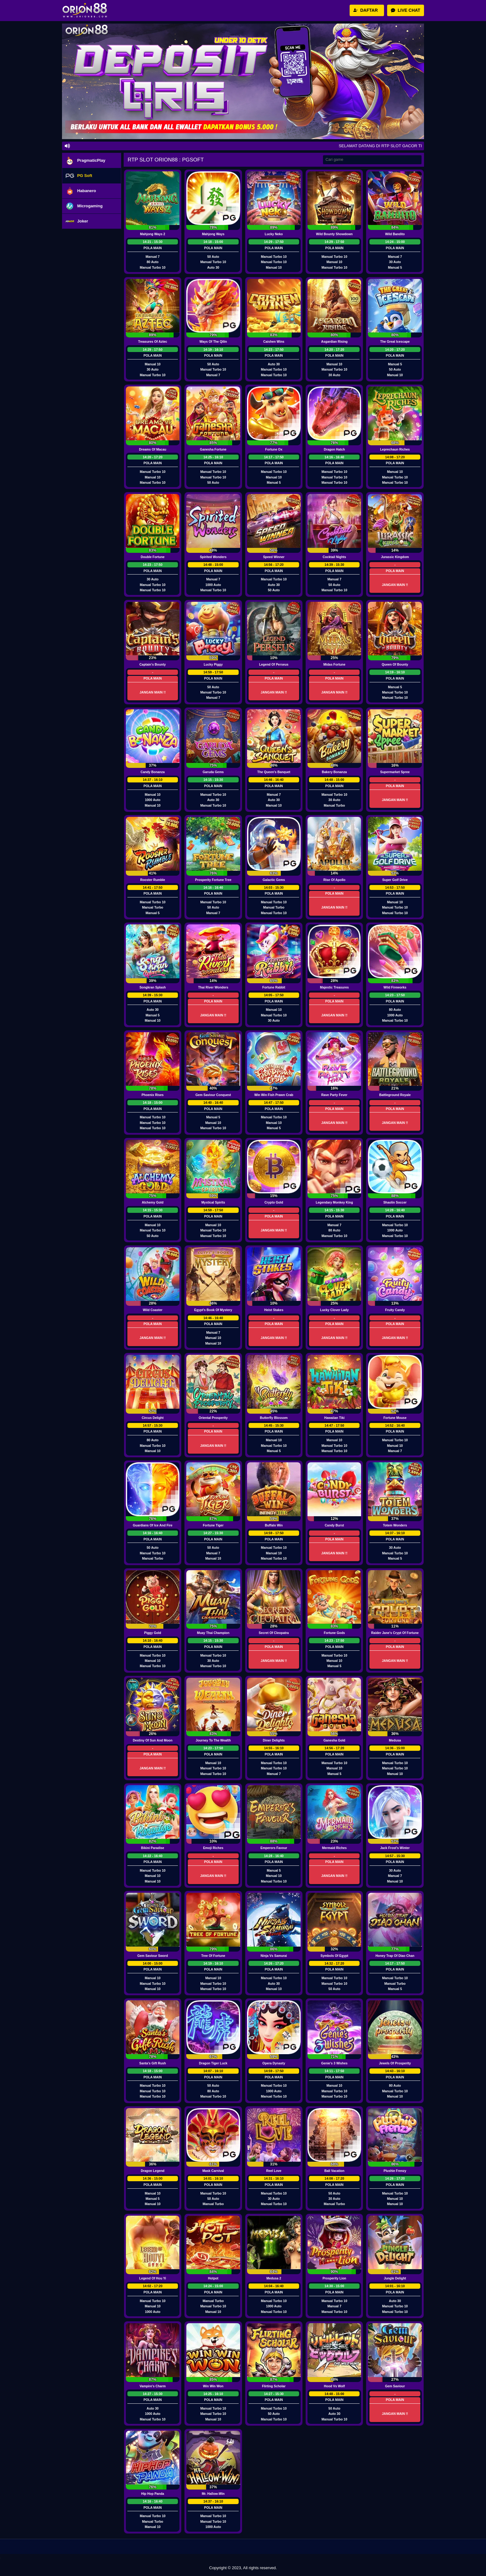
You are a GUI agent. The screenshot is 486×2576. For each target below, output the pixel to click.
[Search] (372, 159)
